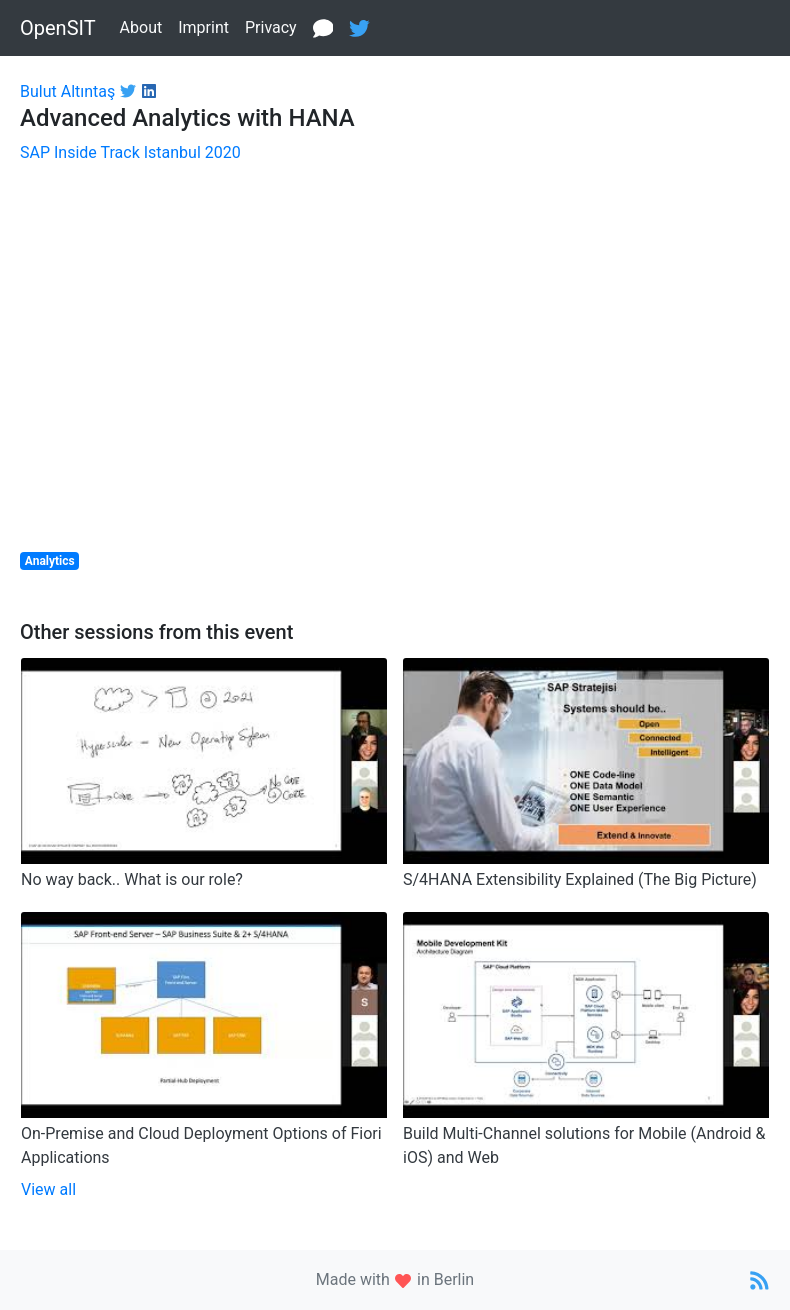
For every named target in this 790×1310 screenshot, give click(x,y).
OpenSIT (58, 28)
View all (48, 1189)
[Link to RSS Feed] (759, 1279)
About (141, 27)
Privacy (271, 27)
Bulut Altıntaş (67, 91)
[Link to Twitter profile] (125, 91)
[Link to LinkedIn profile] (146, 91)
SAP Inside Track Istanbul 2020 (130, 152)
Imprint (203, 27)
